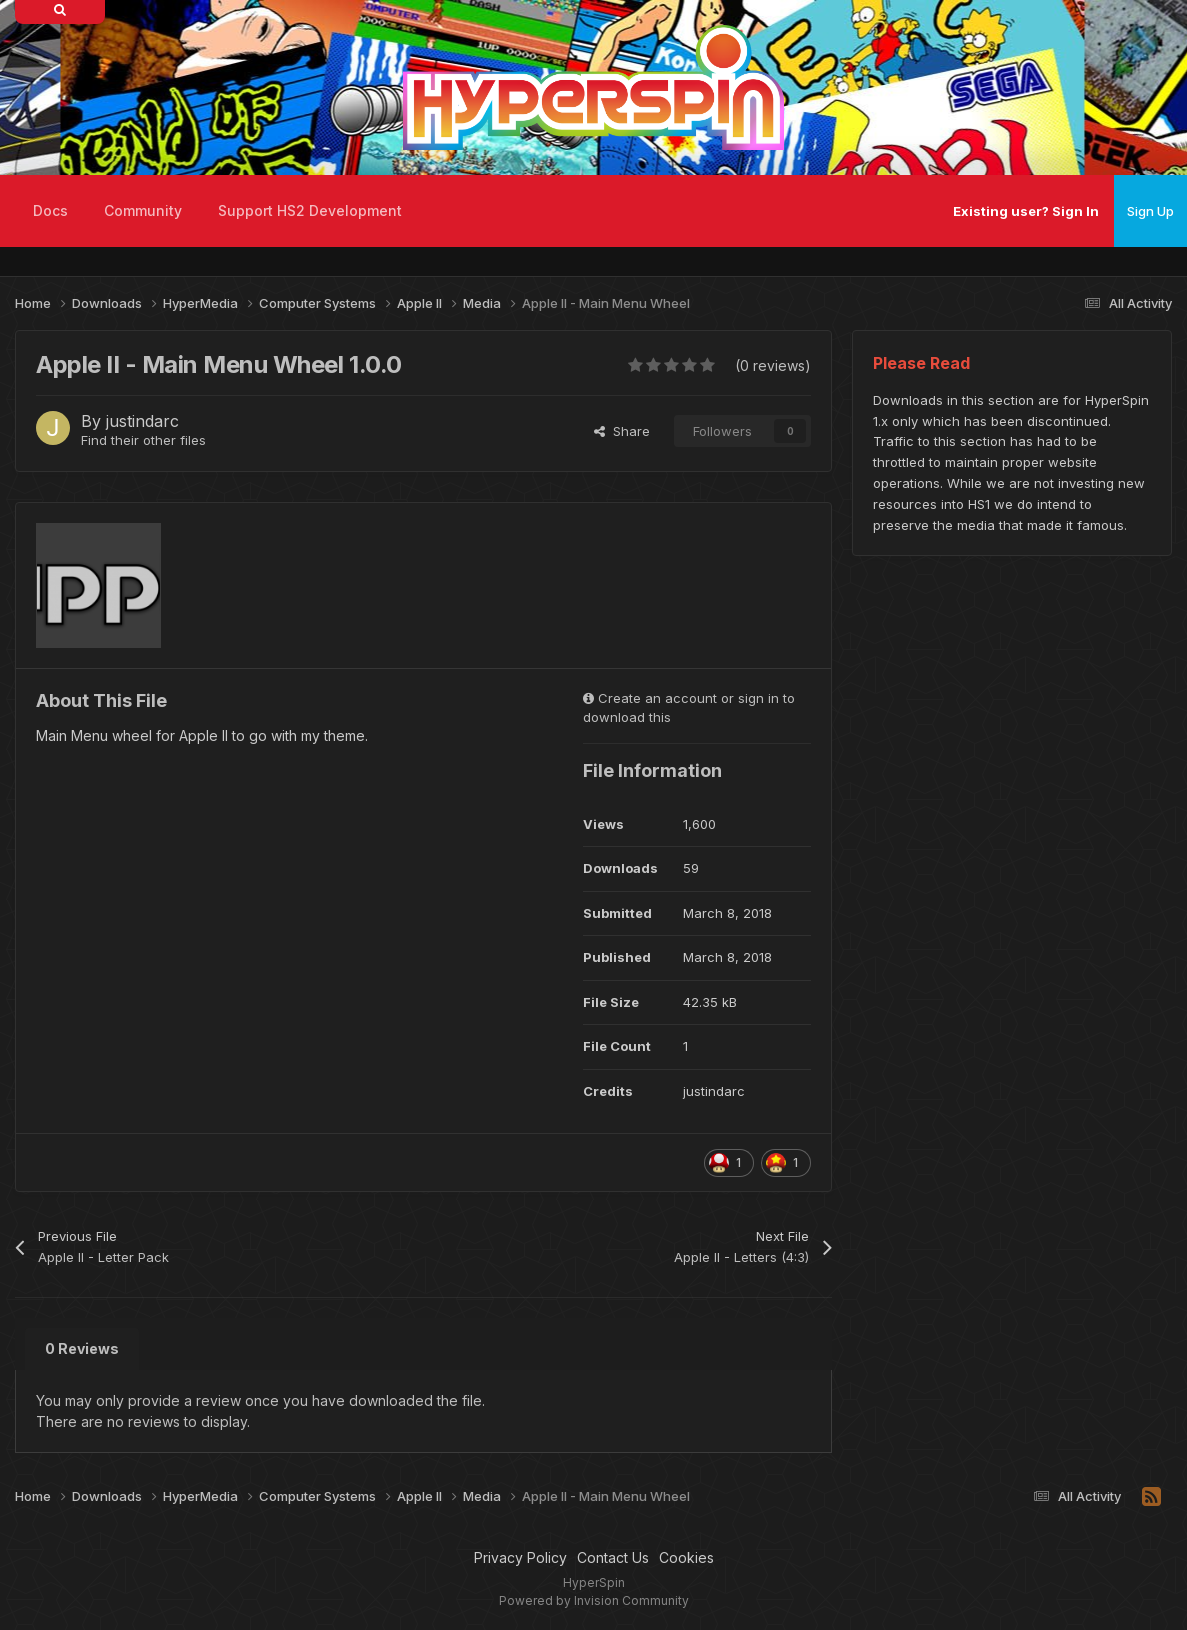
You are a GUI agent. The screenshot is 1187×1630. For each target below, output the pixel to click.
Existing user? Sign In (1026, 211)
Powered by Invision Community (594, 1600)
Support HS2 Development (310, 210)
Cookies (686, 1557)
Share (622, 431)
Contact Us (613, 1557)
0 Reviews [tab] (82, 1348)
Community (143, 210)
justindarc (142, 421)
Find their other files (143, 440)
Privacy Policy (520, 1557)
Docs (50, 210)
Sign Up (1150, 211)
